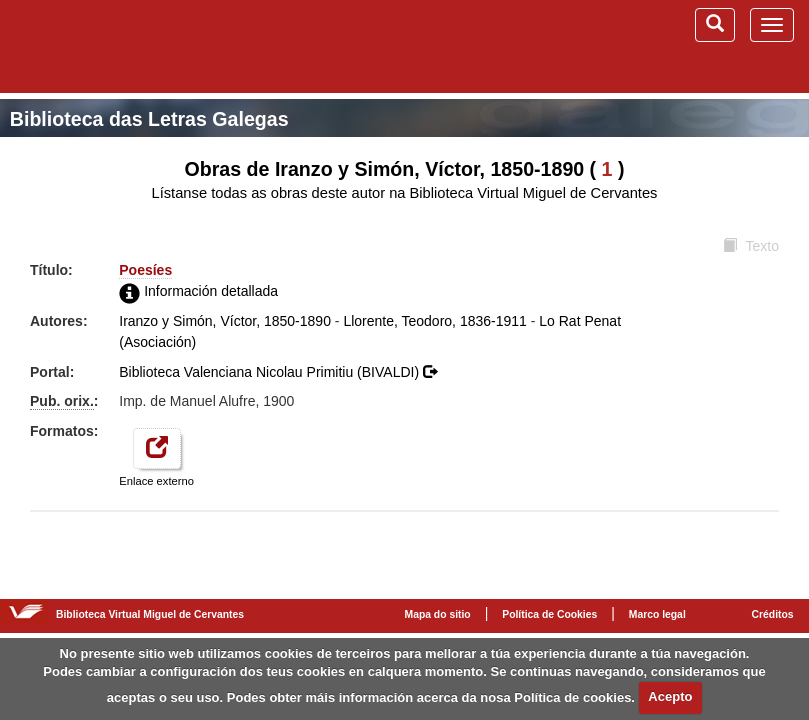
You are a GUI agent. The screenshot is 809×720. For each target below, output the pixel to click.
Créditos (773, 614)
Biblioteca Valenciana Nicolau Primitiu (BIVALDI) (278, 372)
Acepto (670, 696)
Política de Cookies (549, 614)
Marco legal (657, 614)
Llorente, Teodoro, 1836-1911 (434, 321)
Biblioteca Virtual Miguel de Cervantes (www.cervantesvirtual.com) (120, 46)
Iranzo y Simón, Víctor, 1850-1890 (225, 321)
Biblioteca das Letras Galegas (149, 119)
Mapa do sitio (438, 614)
